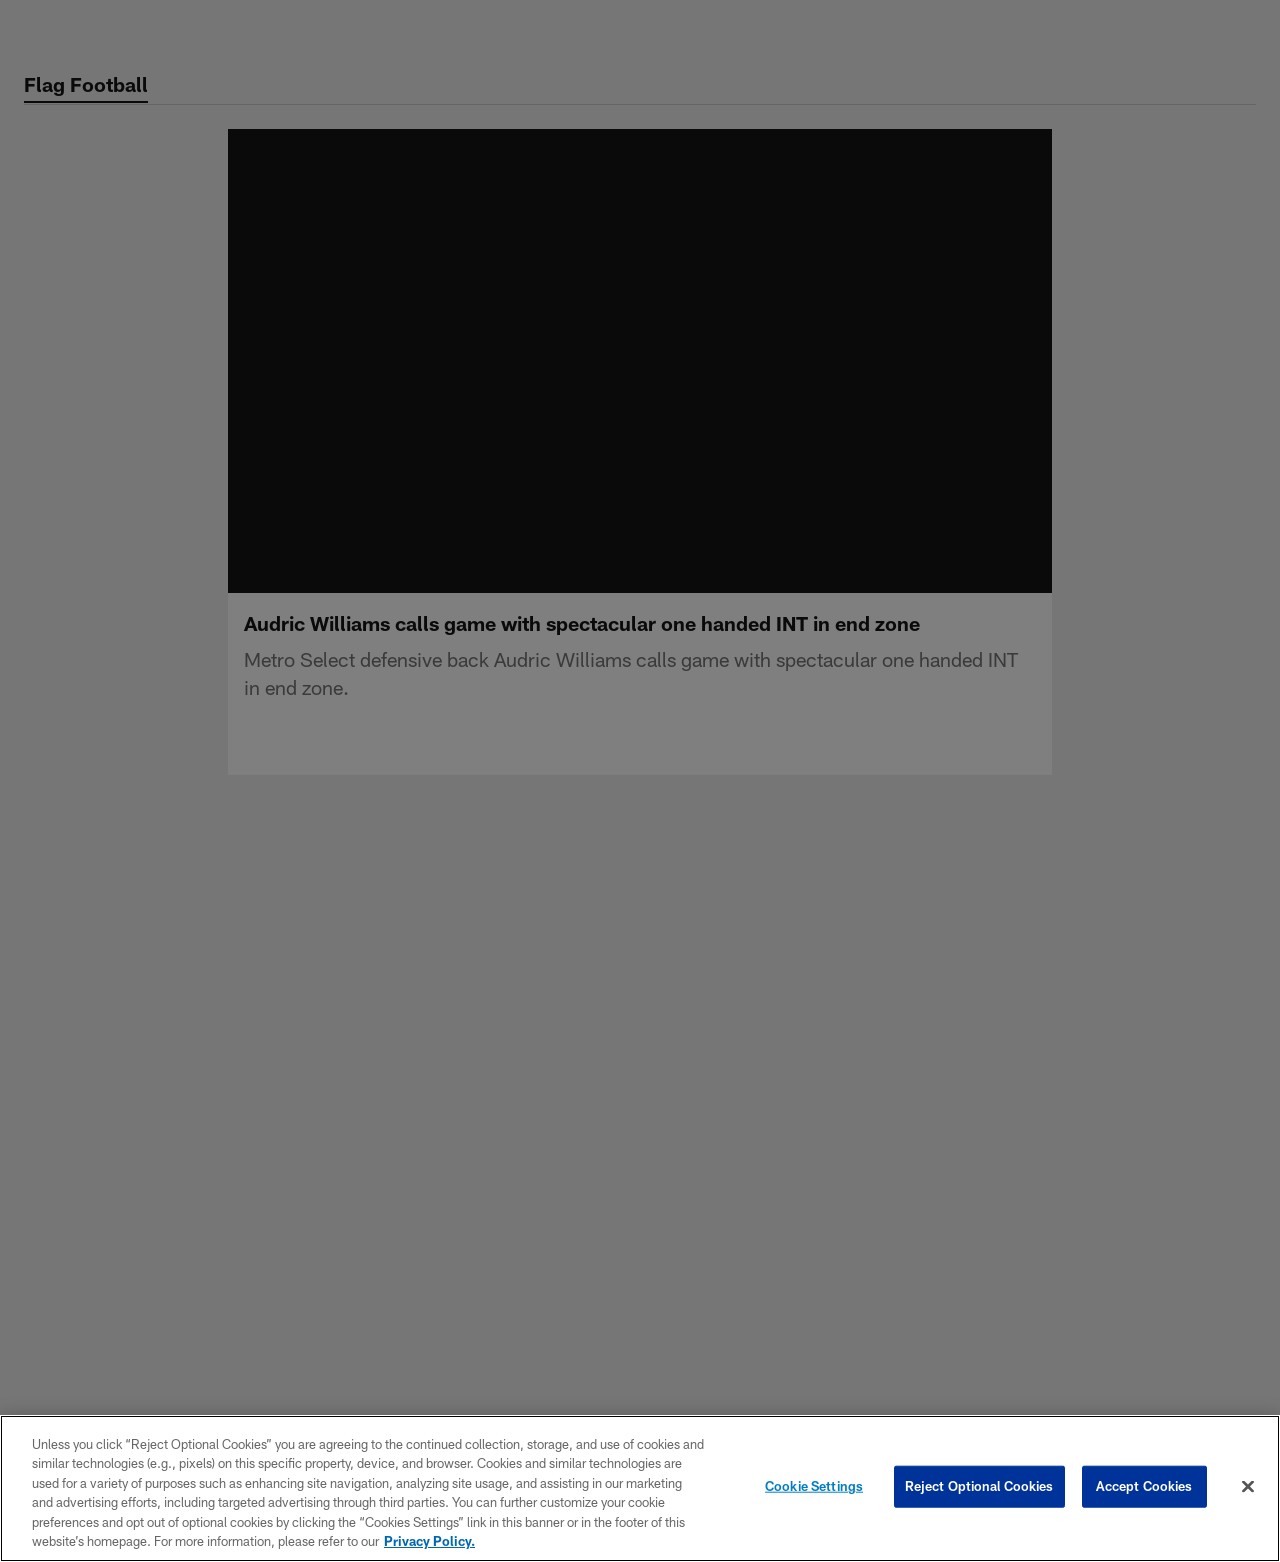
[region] (640, 1488)
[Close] (1248, 1487)
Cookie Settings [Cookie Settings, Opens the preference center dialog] (814, 1486)
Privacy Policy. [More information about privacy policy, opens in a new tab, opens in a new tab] (429, 1541)
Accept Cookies (1144, 1486)
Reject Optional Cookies (979, 1486)
